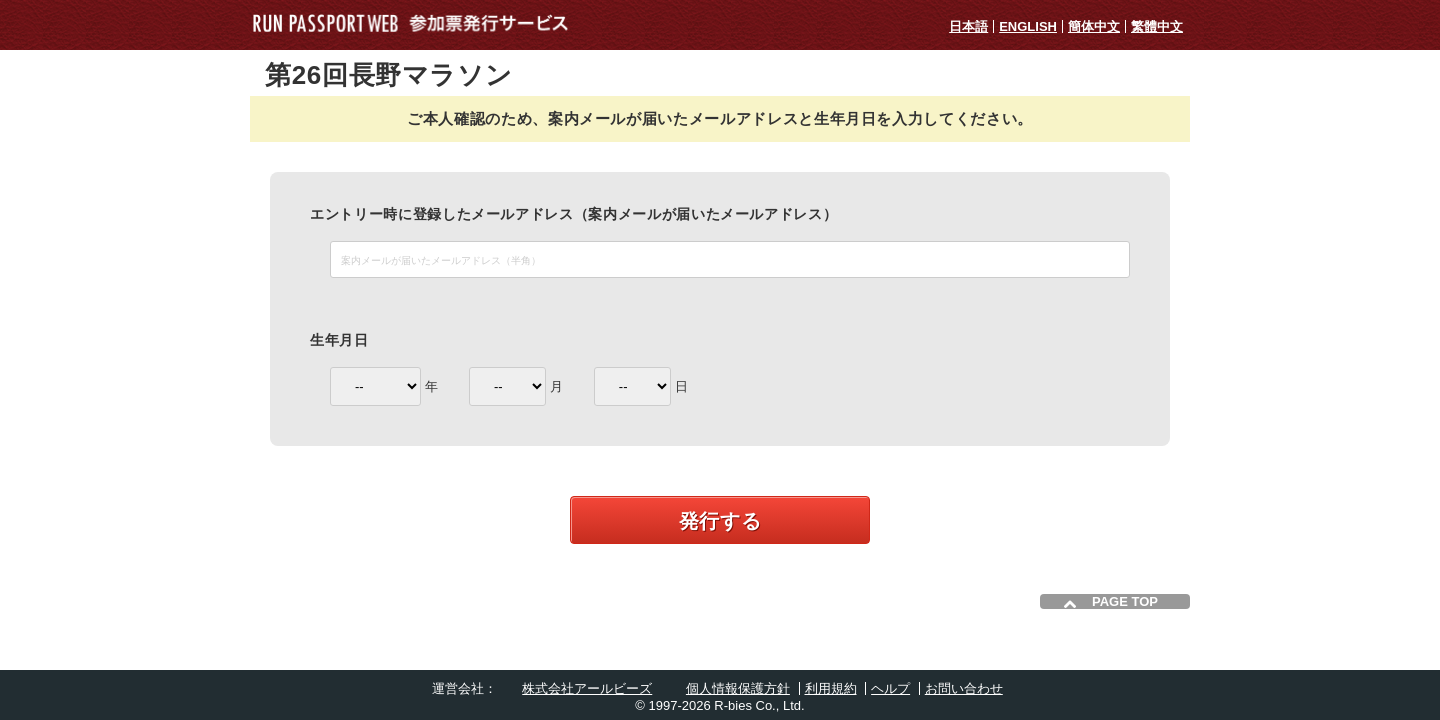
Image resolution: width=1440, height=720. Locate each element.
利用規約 (831, 688)
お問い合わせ (964, 688)
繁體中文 (1157, 26)
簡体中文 (1094, 26)
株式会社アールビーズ (587, 688)
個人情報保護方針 (738, 688)
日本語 (968, 26)
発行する (720, 521)
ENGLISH (1028, 26)
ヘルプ (890, 688)
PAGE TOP (1125, 601)
